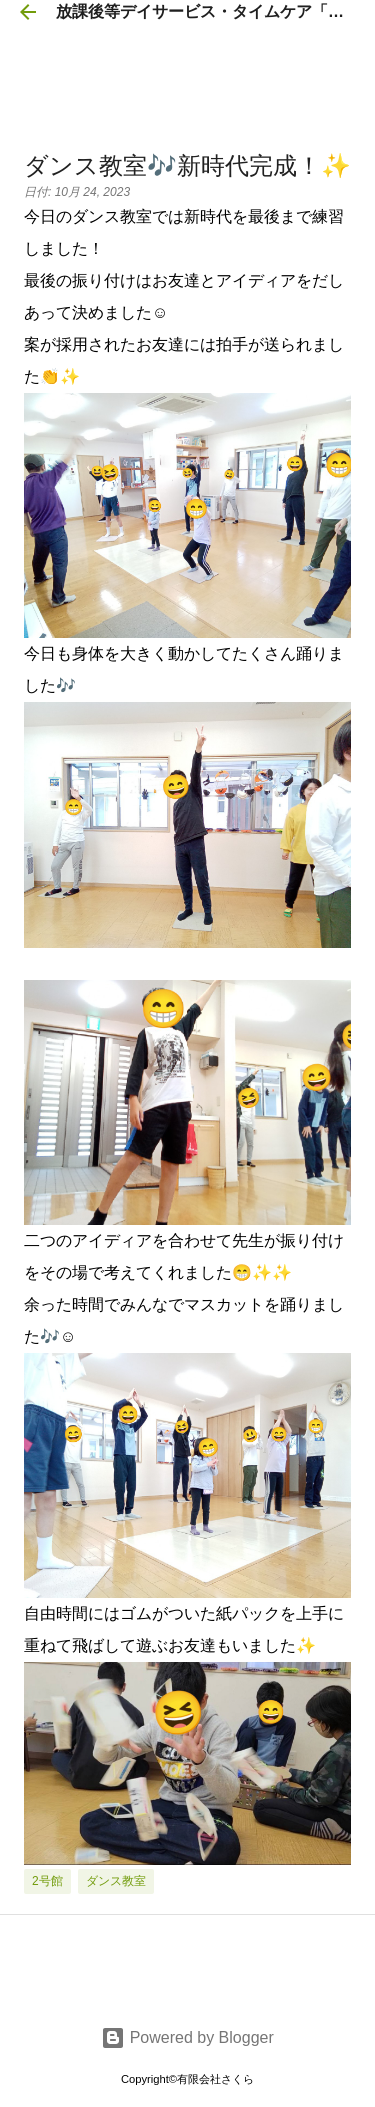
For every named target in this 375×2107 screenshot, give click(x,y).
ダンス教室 (116, 1881)
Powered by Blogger (187, 2037)
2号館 (47, 1881)
